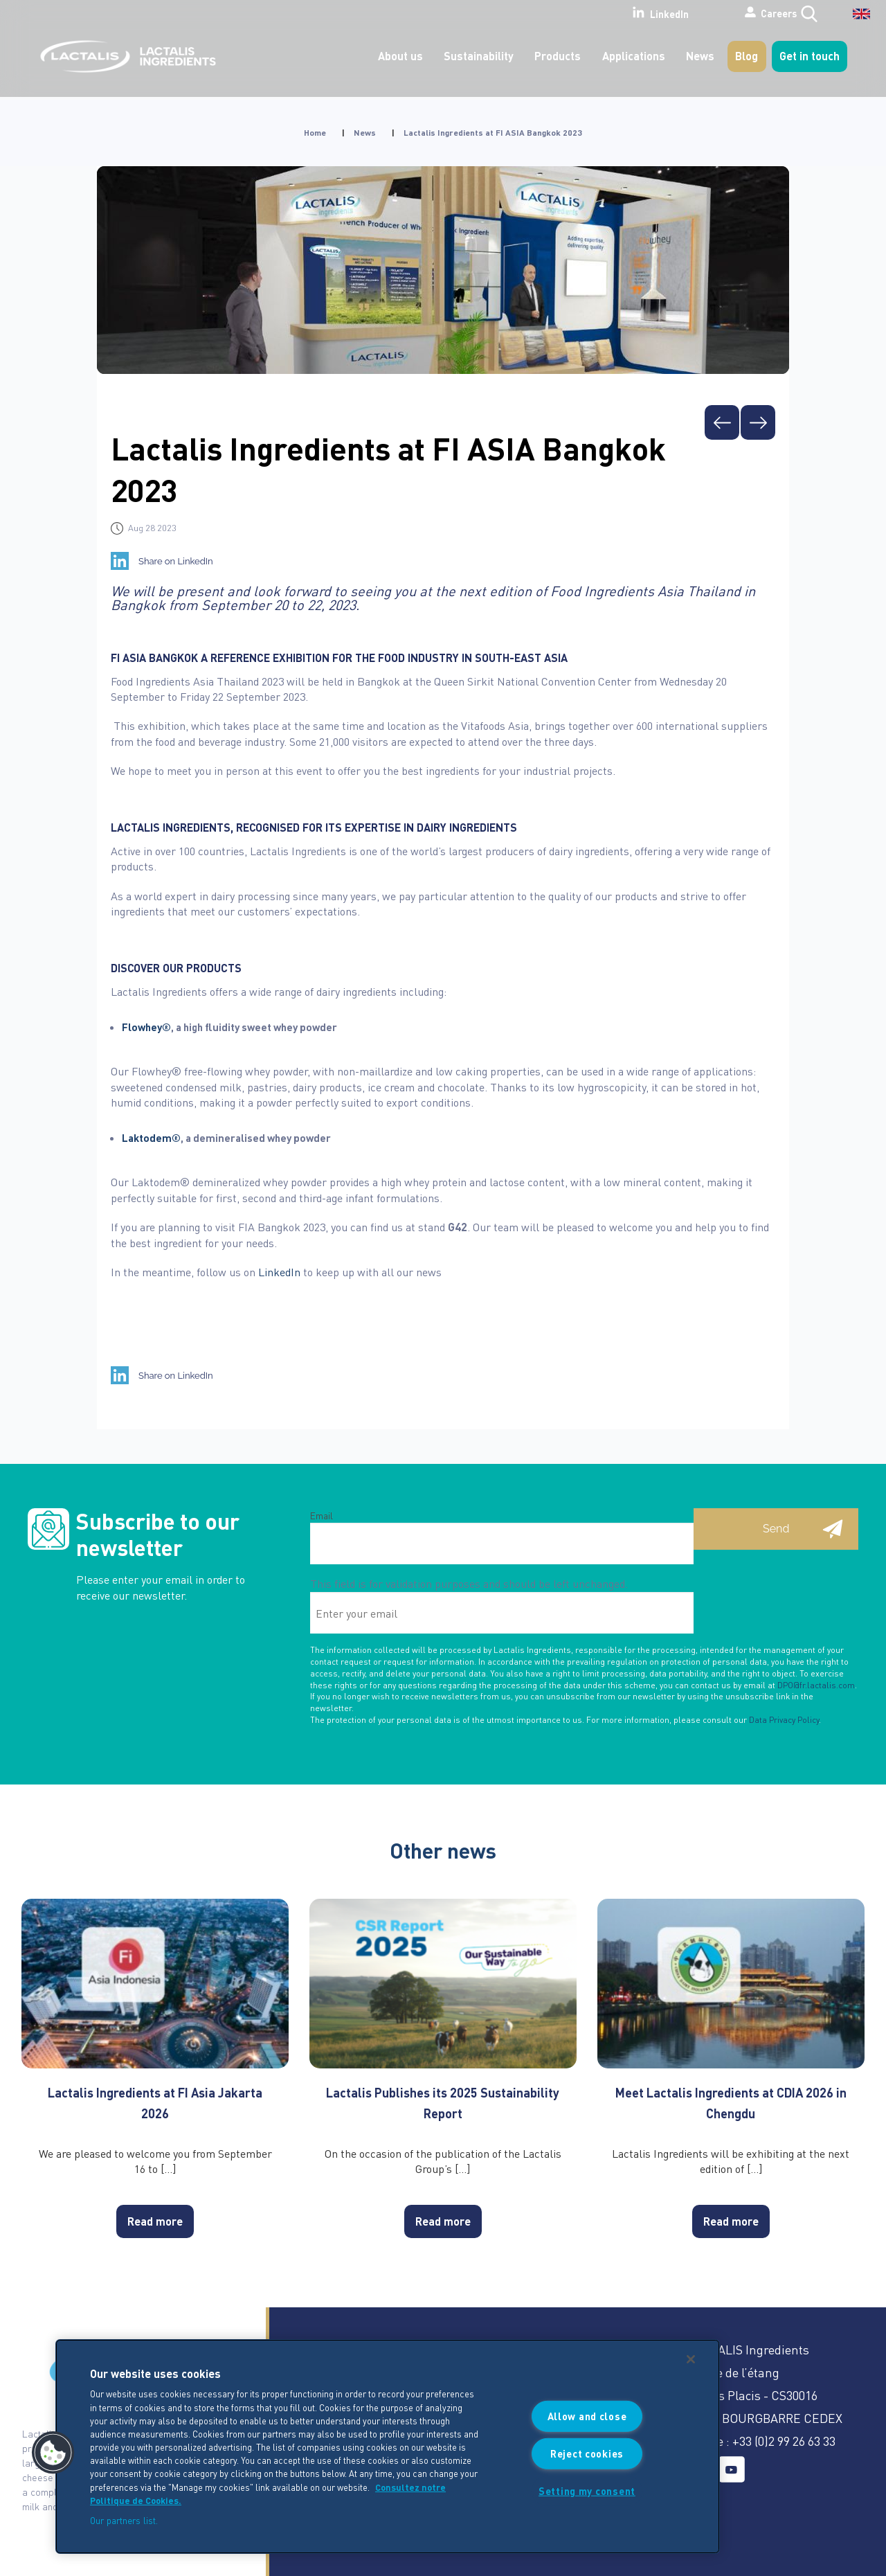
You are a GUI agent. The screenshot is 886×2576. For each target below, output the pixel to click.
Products (557, 55)
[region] (387, 2446)
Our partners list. (124, 2520)
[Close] (691, 2359)
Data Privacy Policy (784, 1720)
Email (321, 1515)
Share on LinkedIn (175, 561)
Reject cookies (587, 2453)
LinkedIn (607, 13)
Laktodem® (151, 1138)
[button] (53, 2453)
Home (315, 132)
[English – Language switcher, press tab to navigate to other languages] (852, 18)
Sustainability (479, 55)
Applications (633, 55)
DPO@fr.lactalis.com (816, 1685)
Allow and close (587, 2416)
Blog (746, 55)
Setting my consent (587, 2491)
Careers (729, 13)
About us (400, 55)
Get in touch (809, 55)
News (700, 55)
